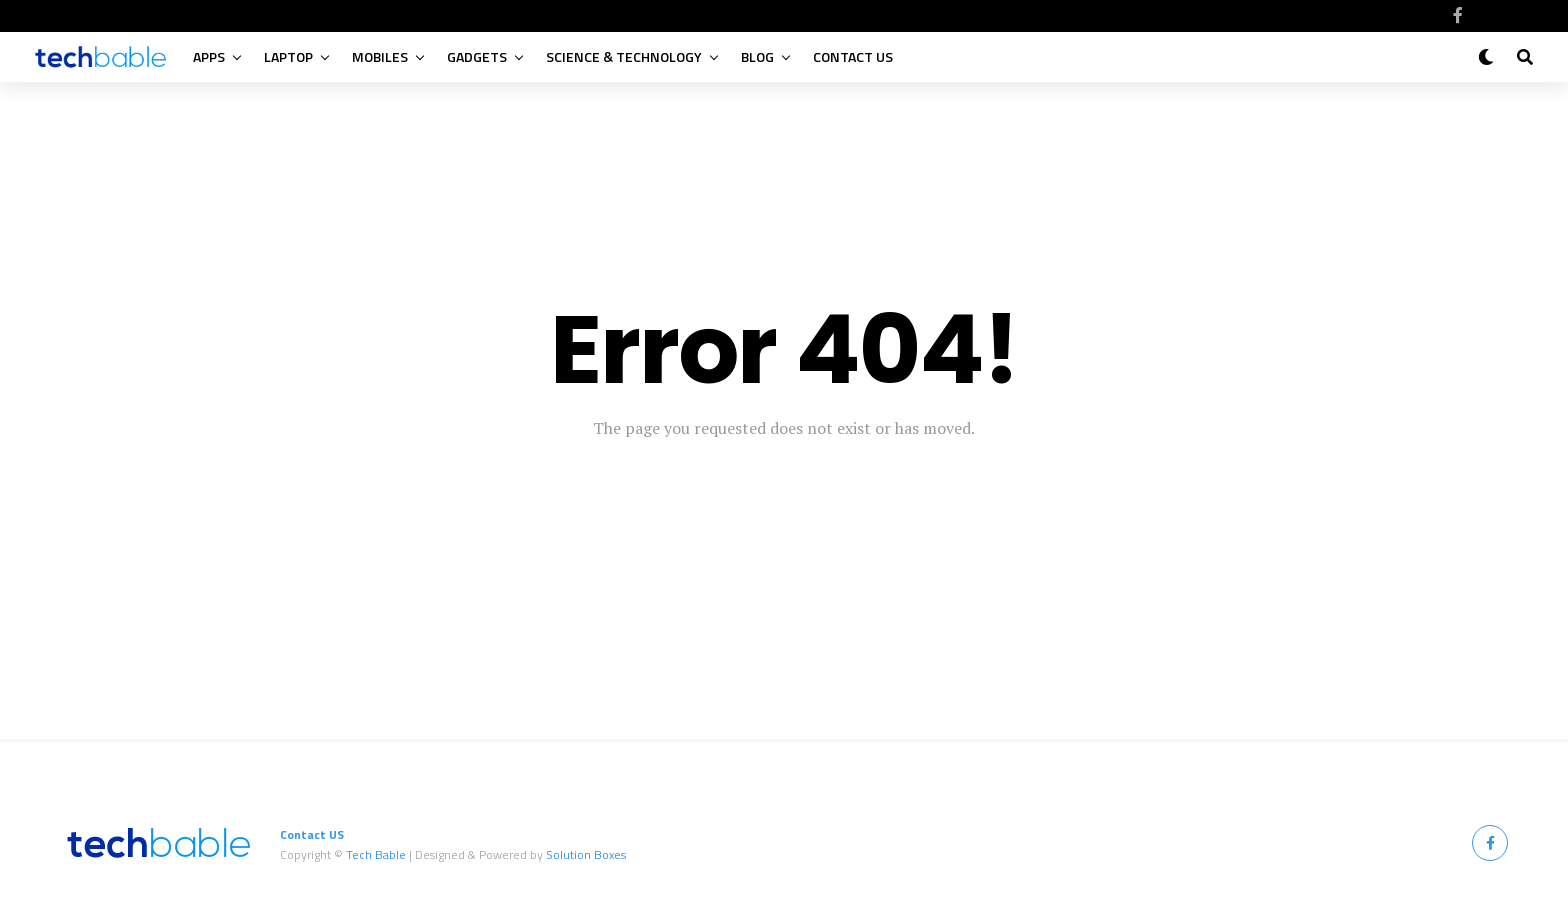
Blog (757, 56)
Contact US (853, 56)
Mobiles (380, 56)
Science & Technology (624, 56)
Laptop (288, 56)
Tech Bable (376, 854)
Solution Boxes (586, 854)
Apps (209, 56)
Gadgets (477, 56)
